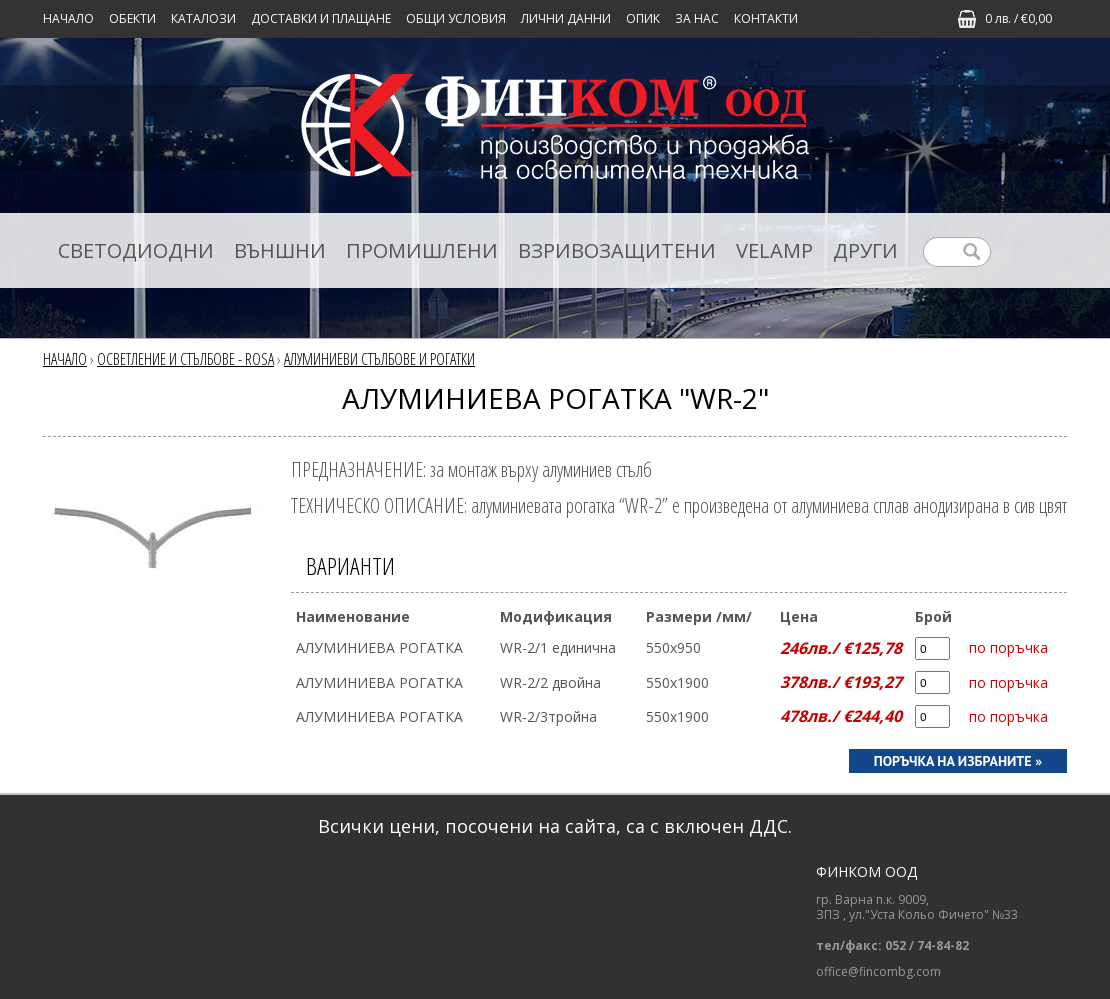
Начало (68, 18)
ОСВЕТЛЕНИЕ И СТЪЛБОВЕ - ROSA (185, 359)
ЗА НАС (697, 18)
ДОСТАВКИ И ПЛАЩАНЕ (321, 18)
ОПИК (643, 18)
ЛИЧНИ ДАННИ (566, 18)
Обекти (132, 18)
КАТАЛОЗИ (203, 18)
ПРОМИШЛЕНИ (422, 250)
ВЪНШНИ (280, 250)
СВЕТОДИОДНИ (136, 250)
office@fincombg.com (878, 972)
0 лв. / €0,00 (1018, 18)
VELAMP (774, 250)
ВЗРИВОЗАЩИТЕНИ (617, 250)
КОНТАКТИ (766, 18)
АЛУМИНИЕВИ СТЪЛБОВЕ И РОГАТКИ (379, 359)
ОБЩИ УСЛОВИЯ (456, 18)
